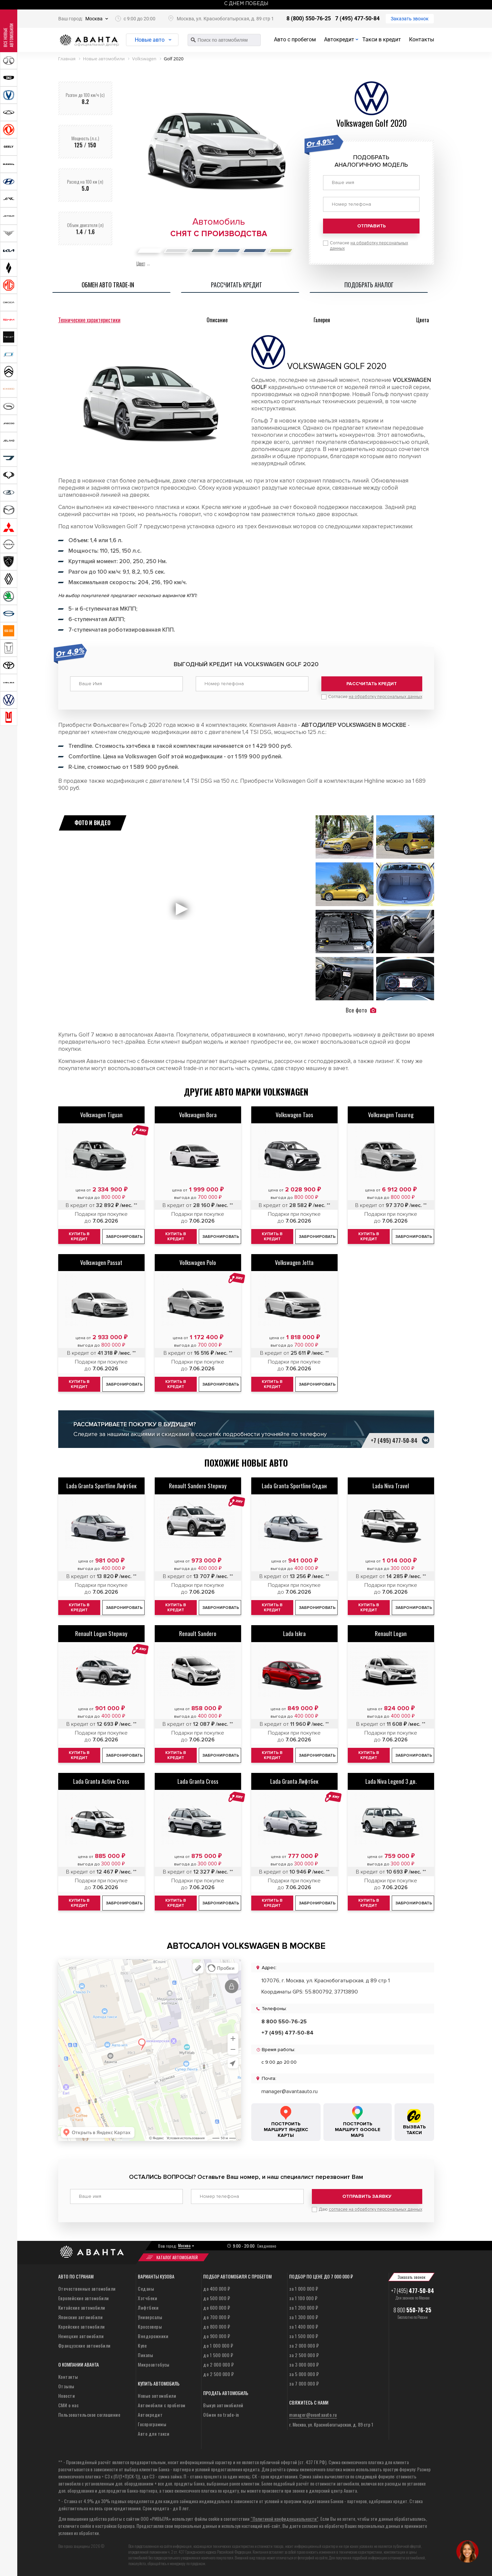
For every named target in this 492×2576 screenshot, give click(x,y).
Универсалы (150, 2317)
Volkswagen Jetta (294, 1262)
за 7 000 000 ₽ (304, 2383)
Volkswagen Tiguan (101, 1114)
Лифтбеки (148, 2307)
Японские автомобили (80, 2317)
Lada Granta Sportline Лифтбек (101, 1485)
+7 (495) (412, 2291)
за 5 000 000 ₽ (304, 2373)
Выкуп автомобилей (223, 2405)
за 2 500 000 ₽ (304, 2354)
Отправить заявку (366, 2196)
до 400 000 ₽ (216, 2288)
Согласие (375, 696)
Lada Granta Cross (197, 1781)
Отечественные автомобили (87, 2288)
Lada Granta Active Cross (101, 1781)
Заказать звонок (410, 18)
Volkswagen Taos (294, 1114)
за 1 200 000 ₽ (303, 2307)
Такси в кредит (381, 39)
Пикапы (145, 2354)
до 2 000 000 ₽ (218, 2364)
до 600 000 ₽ (216, 2307)
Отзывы (66, 2386)
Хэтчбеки (147, 2298)
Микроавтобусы (154, 2364)
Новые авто (150, 40)
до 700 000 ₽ (216, 2317)
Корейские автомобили (81, 2326)
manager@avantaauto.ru (289, 2091)
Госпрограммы (152, 2424)
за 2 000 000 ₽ (304, 2345)
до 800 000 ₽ (216, 2326)
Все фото (361, 1010)
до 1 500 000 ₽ (218, 2354)
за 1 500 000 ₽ (303, 2335)
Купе (142, 2345)
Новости (66, 2395)
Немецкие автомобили (81, 2335)
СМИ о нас (68, 2405)
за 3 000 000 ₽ (304, 2364)
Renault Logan (391, 1633)
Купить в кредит (79, 1236)
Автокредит (339, 39)
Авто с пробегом (295, 39)
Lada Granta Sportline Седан (294, 1485)
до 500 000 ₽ (216, 2298)
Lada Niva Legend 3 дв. (390, 1781)
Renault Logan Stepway (101, 1633)
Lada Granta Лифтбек (294, 1781)
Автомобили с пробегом (162, 2405)
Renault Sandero (197, 1633)
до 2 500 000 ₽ (218, 2373)
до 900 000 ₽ (216, 2335)
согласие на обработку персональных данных (375, 2209)
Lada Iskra (294, 1633)
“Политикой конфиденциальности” (284, 2518)
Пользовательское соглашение (89, 2414)
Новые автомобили (157, 2395)
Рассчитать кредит (371, 684)
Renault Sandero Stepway (198, 1485)
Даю (370, 2209)
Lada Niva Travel (390, 1485)
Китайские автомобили (81, 2307)
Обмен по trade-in (221, 2414)
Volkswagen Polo (197, 1262)
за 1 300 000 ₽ (303, 2317)
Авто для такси (153, 2433)
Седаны (146, 2288)
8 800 (412, 2310)
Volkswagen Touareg (390, 1114)
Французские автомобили (84, 2345)
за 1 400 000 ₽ (303, 2326)
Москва (94, 18)
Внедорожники (153, 2335)
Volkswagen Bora (198, 1114)
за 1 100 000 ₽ (303, 2298)
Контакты (421, 39)
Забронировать (124, 1236)
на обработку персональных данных (385, 696)
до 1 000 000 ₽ (218, 2345)
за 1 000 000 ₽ (303, 2288)
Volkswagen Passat (101, 1262)
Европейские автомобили (83, 2298)
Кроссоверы (150, 2326)
